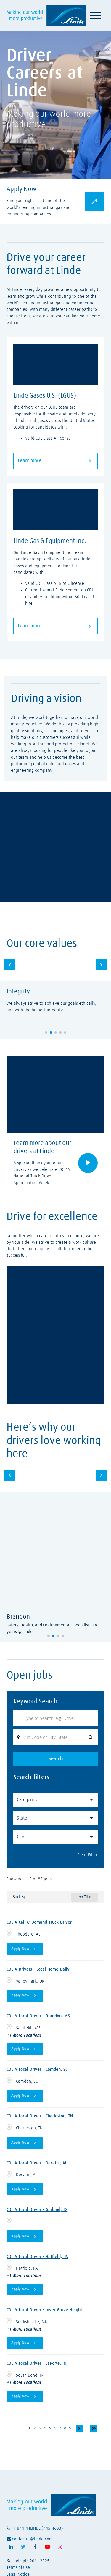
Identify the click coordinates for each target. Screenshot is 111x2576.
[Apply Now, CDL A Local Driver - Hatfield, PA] (25, 2289)
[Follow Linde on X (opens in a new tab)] (23, 2546)
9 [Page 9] (70, 2428)
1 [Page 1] (29, 2428)
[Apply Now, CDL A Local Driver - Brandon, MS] (25, 2049)
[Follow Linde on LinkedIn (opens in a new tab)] (11, 2546)
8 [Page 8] (65, 2428)
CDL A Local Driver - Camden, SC (37, 2069)
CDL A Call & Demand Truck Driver (39, 1922)
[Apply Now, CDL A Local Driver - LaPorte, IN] (25, 2396)
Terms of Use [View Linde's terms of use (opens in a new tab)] (18, 2567)
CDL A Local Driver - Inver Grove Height (44, 2310)
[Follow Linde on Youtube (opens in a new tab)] (47, 2546)
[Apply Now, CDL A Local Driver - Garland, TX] (25, 2236)
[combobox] (55, 1737)
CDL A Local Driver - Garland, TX (37, 2209)
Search (56, 1758)
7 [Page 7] (60, 2428)
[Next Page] (79, 2428)
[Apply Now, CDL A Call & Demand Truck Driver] (25, 1949)
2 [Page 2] (34, 2428)
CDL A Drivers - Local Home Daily (38, 1969)
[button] (46, 1032)
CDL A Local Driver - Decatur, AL (37, 2163)
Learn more (55, 461)
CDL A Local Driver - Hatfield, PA (37, 2256)
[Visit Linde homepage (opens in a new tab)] (46, 15)
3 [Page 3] (39, 2428)
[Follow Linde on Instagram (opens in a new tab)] (59, 2546)
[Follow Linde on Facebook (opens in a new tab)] (35, 2546)
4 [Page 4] (45, 2428)
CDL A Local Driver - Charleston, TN (40, 2116)
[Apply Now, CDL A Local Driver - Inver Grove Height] (25, 2343)
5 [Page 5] (50, 2428)
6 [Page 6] (55, 2428)
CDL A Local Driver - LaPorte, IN (36, 2363)
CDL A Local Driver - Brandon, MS (38, 2016)
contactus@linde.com (30, 2539)
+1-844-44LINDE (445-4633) (35, 2528)
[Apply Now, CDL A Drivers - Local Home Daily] (25, 1996)
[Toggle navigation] (95, 15)
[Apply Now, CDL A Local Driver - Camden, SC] (25, 2096)
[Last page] (93, 2428)
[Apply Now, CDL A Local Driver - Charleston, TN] (25, 2143)
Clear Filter (87, 1855)
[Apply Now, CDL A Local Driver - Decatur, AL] (25, 2189)
